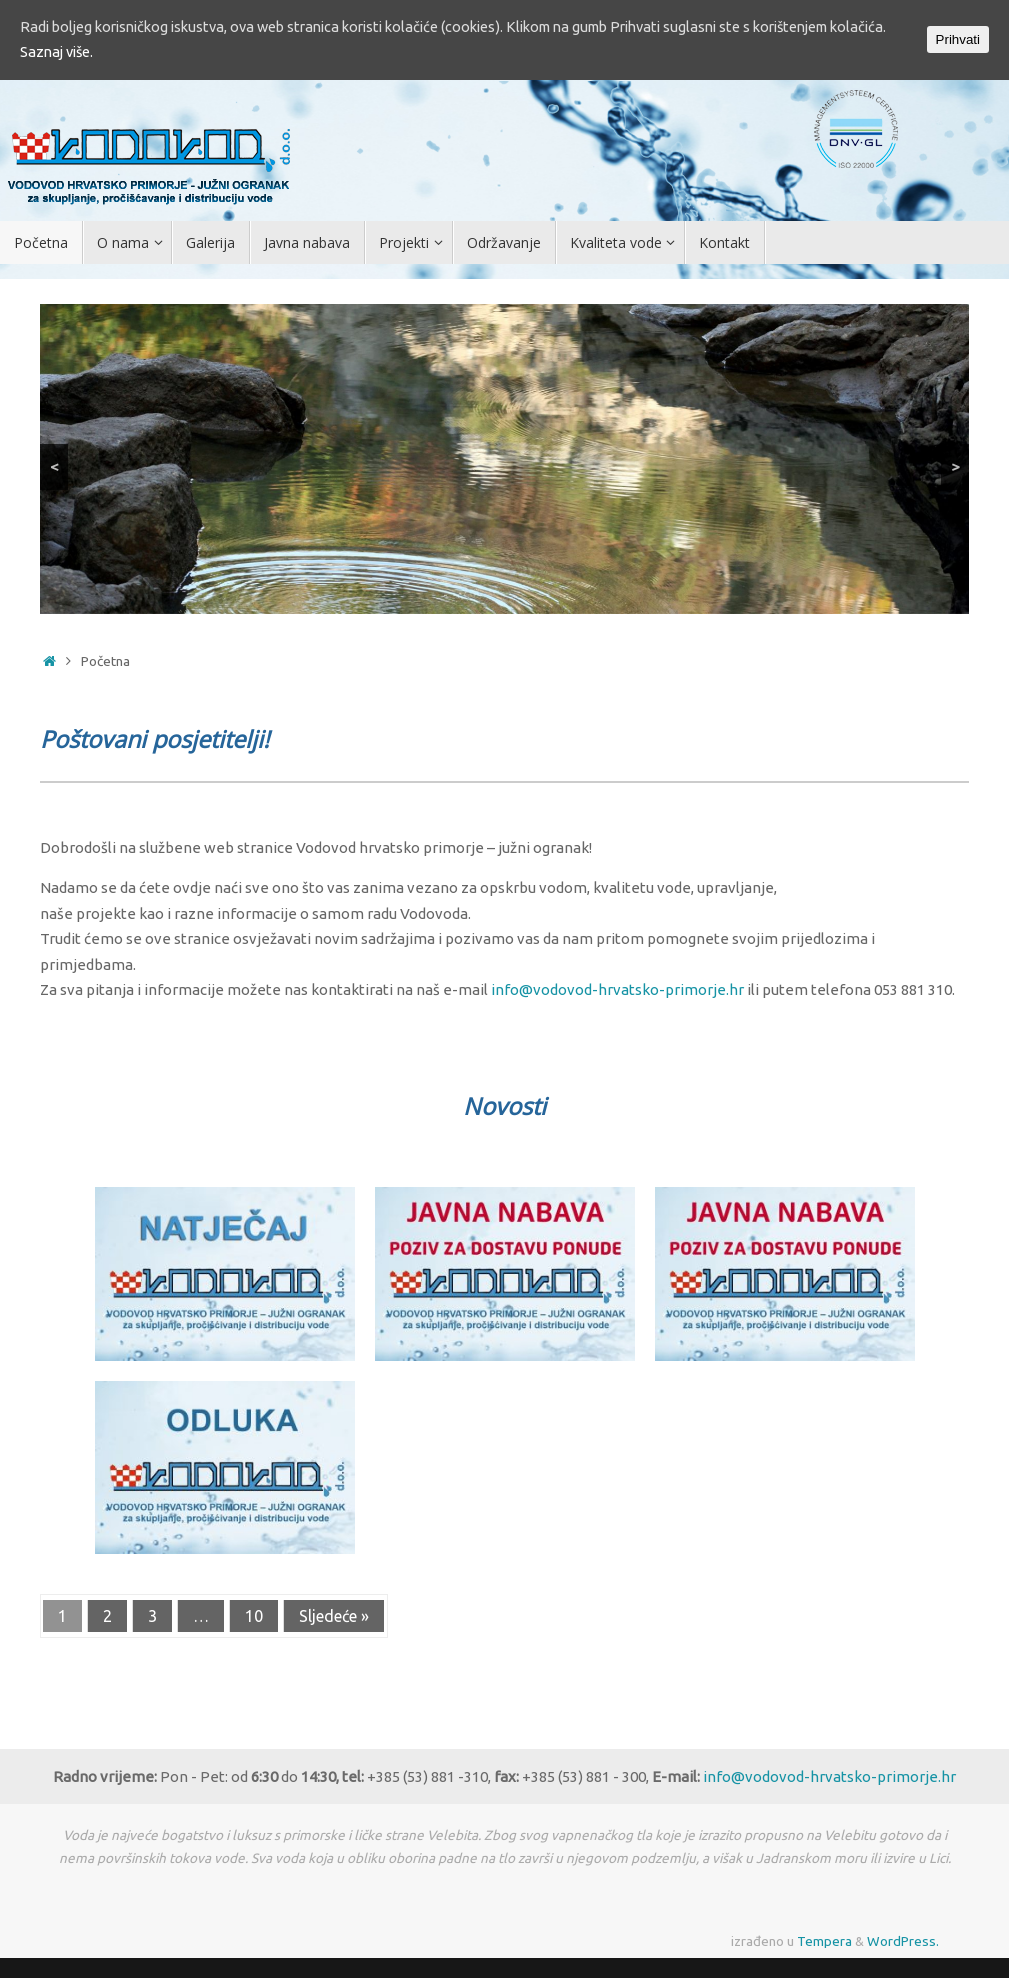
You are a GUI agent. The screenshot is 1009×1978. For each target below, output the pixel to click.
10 (254, 1616)
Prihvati (958, 40)
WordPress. (903, 1941)
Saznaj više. (120, 53)
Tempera (824, 1941)
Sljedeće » (334, 1616)
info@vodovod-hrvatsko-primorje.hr (617, 989)
